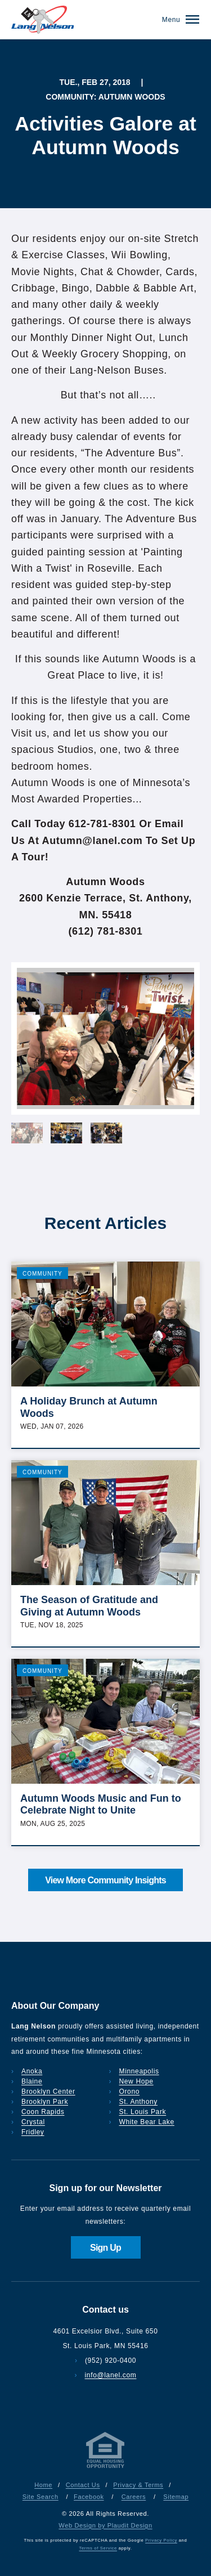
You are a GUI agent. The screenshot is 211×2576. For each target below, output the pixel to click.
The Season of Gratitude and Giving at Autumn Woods (89, 1606)
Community (42, 1274)
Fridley (32, 2132)
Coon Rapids (42, 2112)
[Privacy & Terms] (106, 2468)
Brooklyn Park (44, 2102)
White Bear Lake (146, 2122)
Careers (134, 2496)
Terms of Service (97, 2548)
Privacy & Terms (138, 2484)
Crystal (33, 2122)
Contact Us (83, 2484)
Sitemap (175, 2496)
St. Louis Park (143, 2112)
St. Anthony (138, 2102)
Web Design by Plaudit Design (105, 2525)
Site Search (41, 2496)
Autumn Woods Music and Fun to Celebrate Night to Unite (100, 1804)
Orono (129, 2091)
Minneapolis (139, 2071)
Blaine (31, 2081)
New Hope (136, 2081)
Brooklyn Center (48, 2091)
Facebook (89, 2496)
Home (43, 2484)
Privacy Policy (161, 2540)
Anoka (31, 2071)
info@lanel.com (111, 2375)
